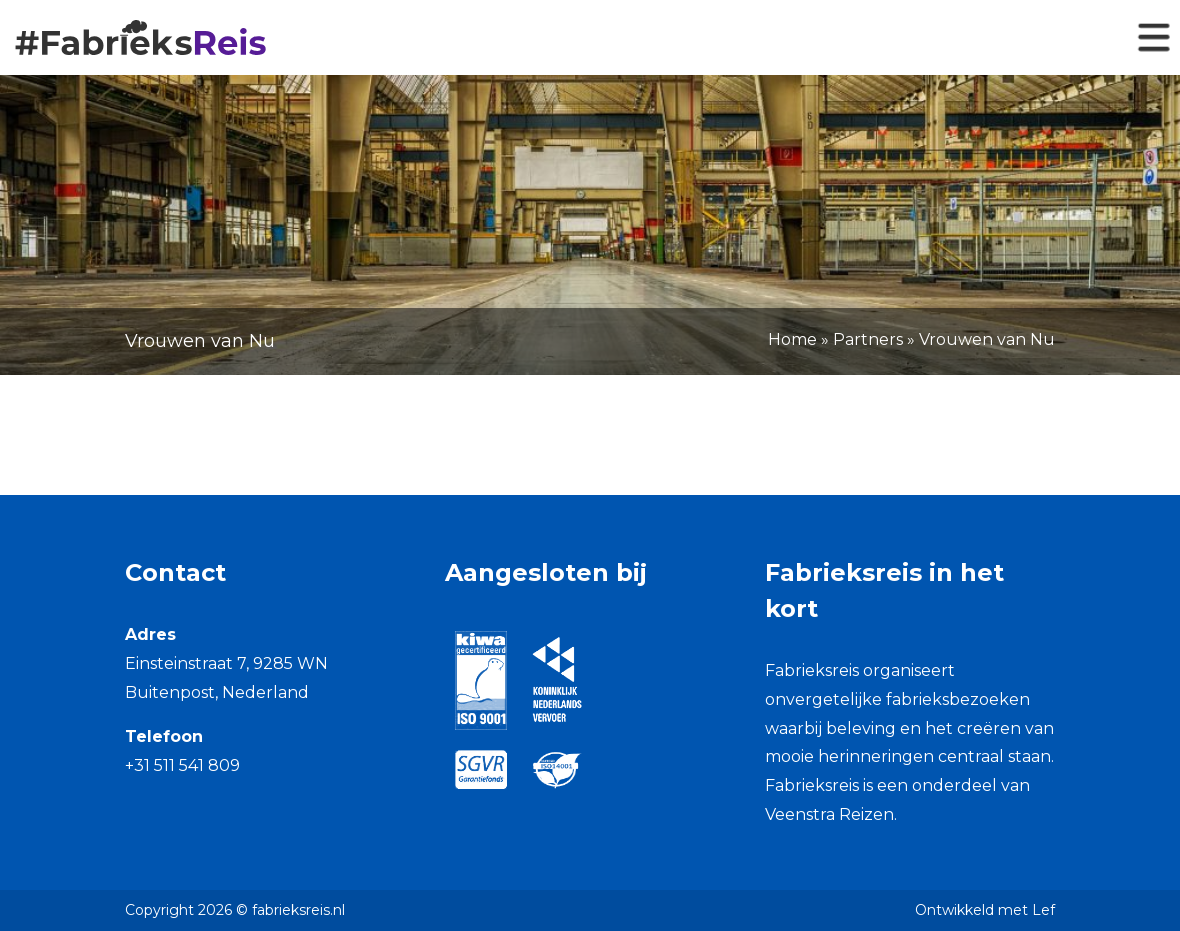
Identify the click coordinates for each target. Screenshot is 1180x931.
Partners (868, 339)
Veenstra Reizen (829, 814)
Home (792, 339)
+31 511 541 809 (182, 765)
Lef (1043, 910)
